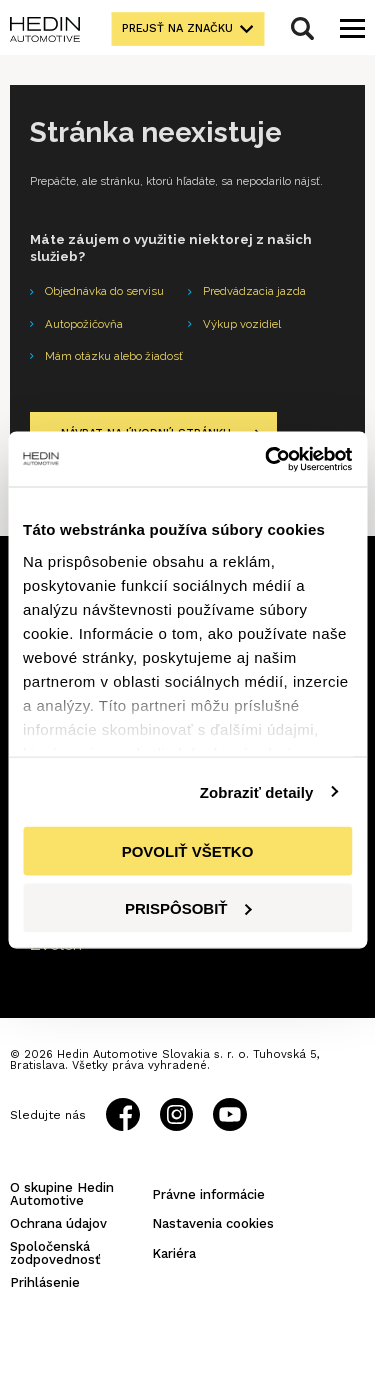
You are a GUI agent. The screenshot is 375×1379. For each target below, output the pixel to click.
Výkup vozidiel (242, 324)
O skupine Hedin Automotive (62, 1194)
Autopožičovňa (84, 324)
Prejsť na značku (177, 28)
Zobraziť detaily (257, 791)
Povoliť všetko (188, 851)
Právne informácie (208, 1194)
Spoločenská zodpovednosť (55, 1253)
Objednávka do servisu (104, 291)
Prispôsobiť (188, 907)
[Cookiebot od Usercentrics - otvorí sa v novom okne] (267, 459)
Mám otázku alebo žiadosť (114, 356)
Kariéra (174, 1253)
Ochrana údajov (58, 1223)
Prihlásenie (45, 1282)
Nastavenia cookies (213, 1223)
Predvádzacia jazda (254, 291)
